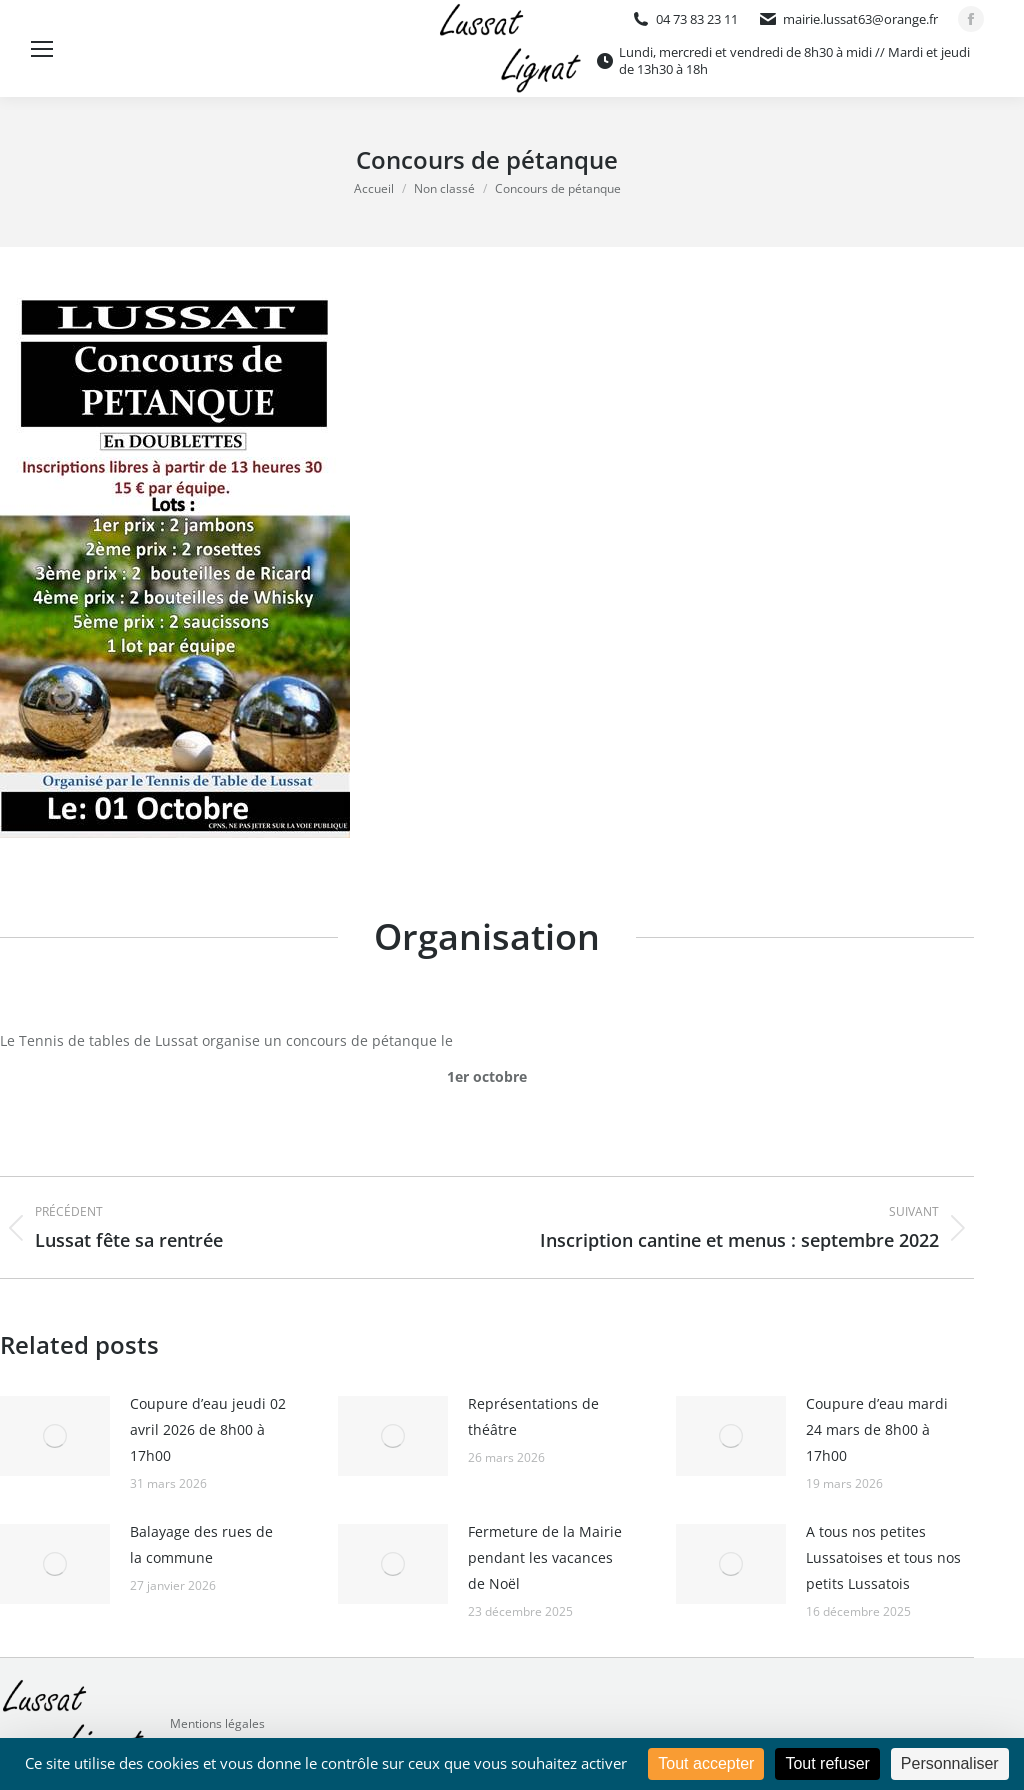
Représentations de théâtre (533, 1416)
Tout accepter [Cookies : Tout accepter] (706, 1763)
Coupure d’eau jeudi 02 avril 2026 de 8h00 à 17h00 (208, 1429)
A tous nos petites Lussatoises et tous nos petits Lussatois (883, 1557)
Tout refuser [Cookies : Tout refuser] (827, 1763)
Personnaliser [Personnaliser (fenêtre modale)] (950, 1763)
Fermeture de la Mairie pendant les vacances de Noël (545, 1557)
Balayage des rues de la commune (201, 1544)
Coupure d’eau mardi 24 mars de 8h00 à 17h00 (877, 1429)
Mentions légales (217, 1723)
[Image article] (55, 1436)
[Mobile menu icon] (42, 49)
